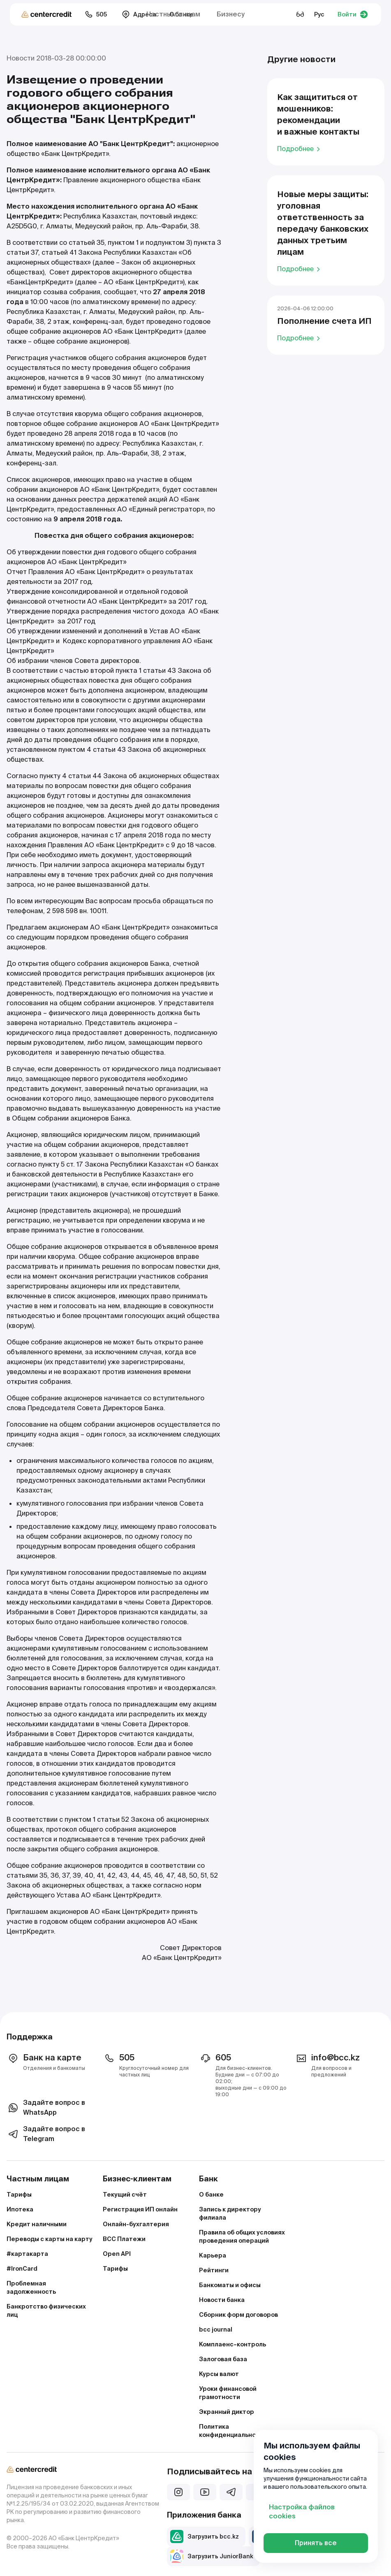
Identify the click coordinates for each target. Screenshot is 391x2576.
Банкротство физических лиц (46, 2310)
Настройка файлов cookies (302, 2511)
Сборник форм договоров (238, 2314)
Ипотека (20, 2209)
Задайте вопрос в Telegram (46, 2134)
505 (96, 14)
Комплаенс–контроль (232, 2344)
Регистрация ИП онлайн (140, 2209)
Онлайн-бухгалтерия (136, 2224)
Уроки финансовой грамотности (228, 2393)
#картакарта (27, 2253)
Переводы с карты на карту (50, 2239)
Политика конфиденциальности (233, 2431)
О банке (211, 2194)
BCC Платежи (124, 2239)
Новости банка (222, 2300)
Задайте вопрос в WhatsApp (46, 2107)
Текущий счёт (125, 2194)
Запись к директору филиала (230, 2213)
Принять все (316, 2543)
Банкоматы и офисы (230, 2285)
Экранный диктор (226, 2412)
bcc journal (215, 2329)
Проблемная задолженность (31, 2287)
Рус (319, 14)
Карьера (212, 2255)
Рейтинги (214, 2270)
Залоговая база (223, 2359)
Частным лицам (173, 14)
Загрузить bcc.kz (204, 2536)
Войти (353, 14)
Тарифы (19, 2194)
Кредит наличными (37, 2224)
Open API (117, 2253)
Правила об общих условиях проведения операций (242, 2236)
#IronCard (22, 2268)
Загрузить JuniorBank (211, 2556)
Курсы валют (219, 2374)
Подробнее (300, 148)
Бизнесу (231, 14)
